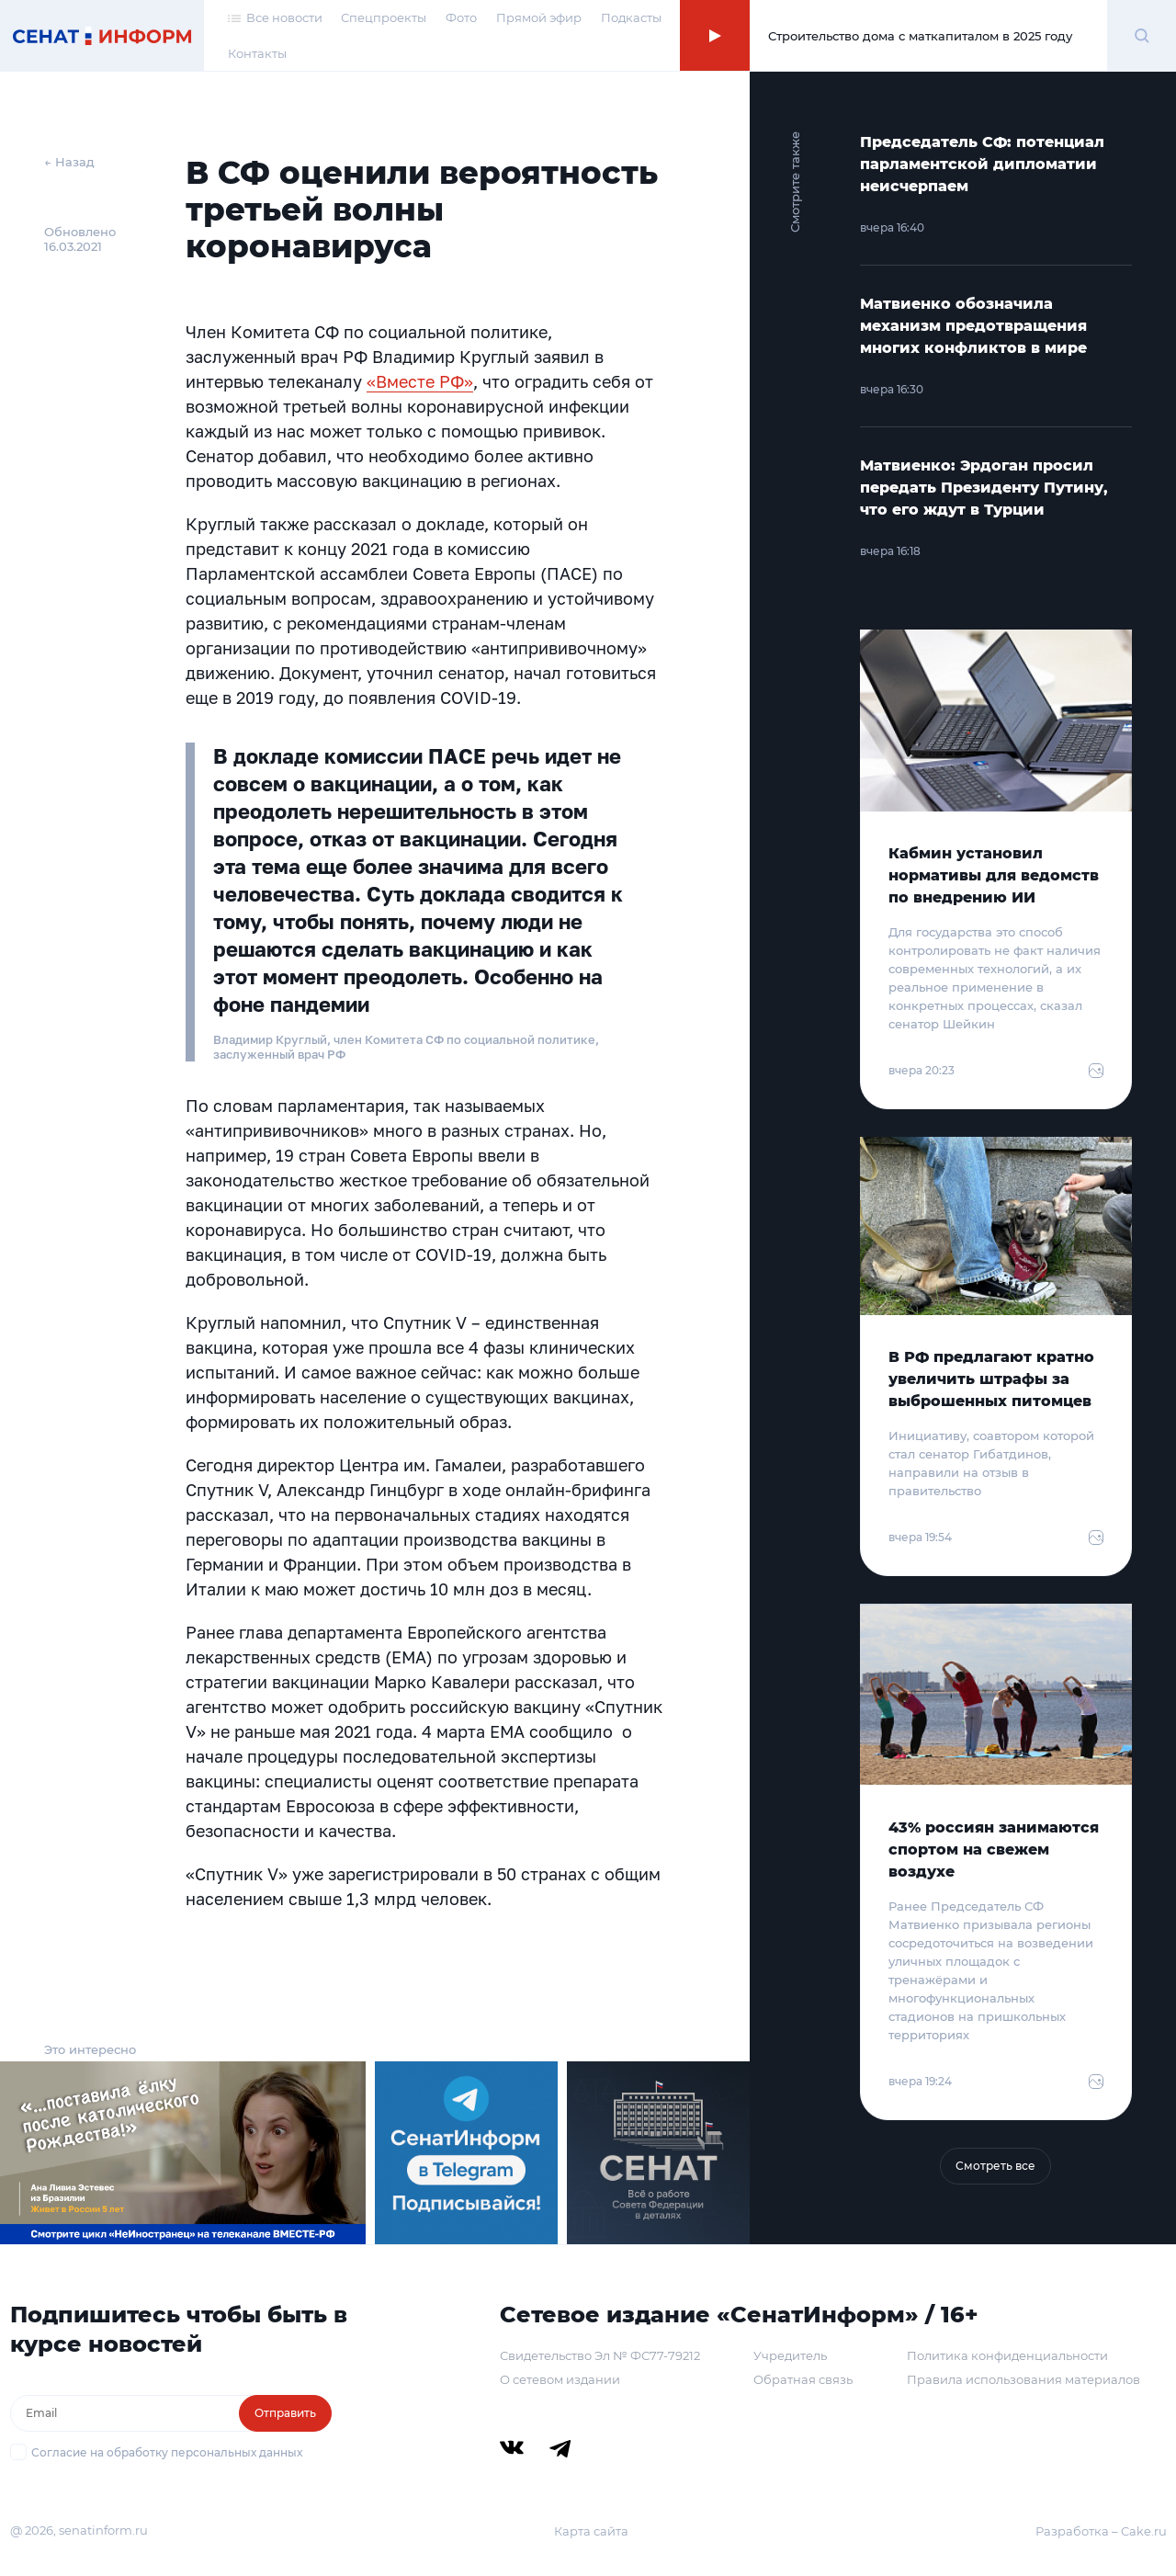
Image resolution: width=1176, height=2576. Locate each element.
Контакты (257, 53)
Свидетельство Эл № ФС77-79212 (600, 2355)
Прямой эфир (539, 17)
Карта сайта (591, 2531)
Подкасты (631, 17)
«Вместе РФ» (420, 381)
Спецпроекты (383, 17)
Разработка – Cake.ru (1101, 2531)
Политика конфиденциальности (1007, 2355)
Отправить (285, 2413)
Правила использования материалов (1023, 2379)
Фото (461, 17)
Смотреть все (995, 2166)
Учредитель (790, 2355)
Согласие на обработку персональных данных (166, 2452)
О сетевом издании (560, 2379)
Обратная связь (803, 2379)
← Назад (69, 161)
